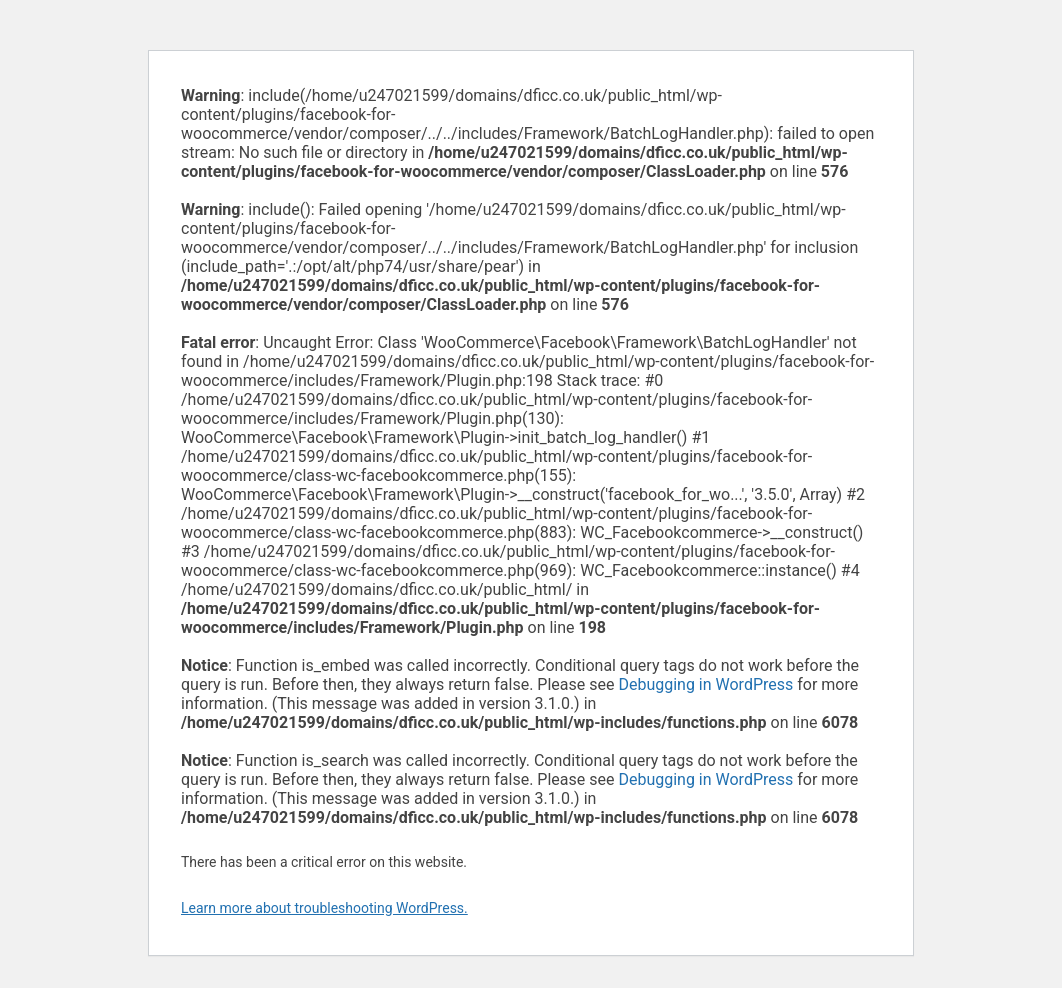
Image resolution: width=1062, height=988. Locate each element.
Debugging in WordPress (705, 684)
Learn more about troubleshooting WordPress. (324, 908)
